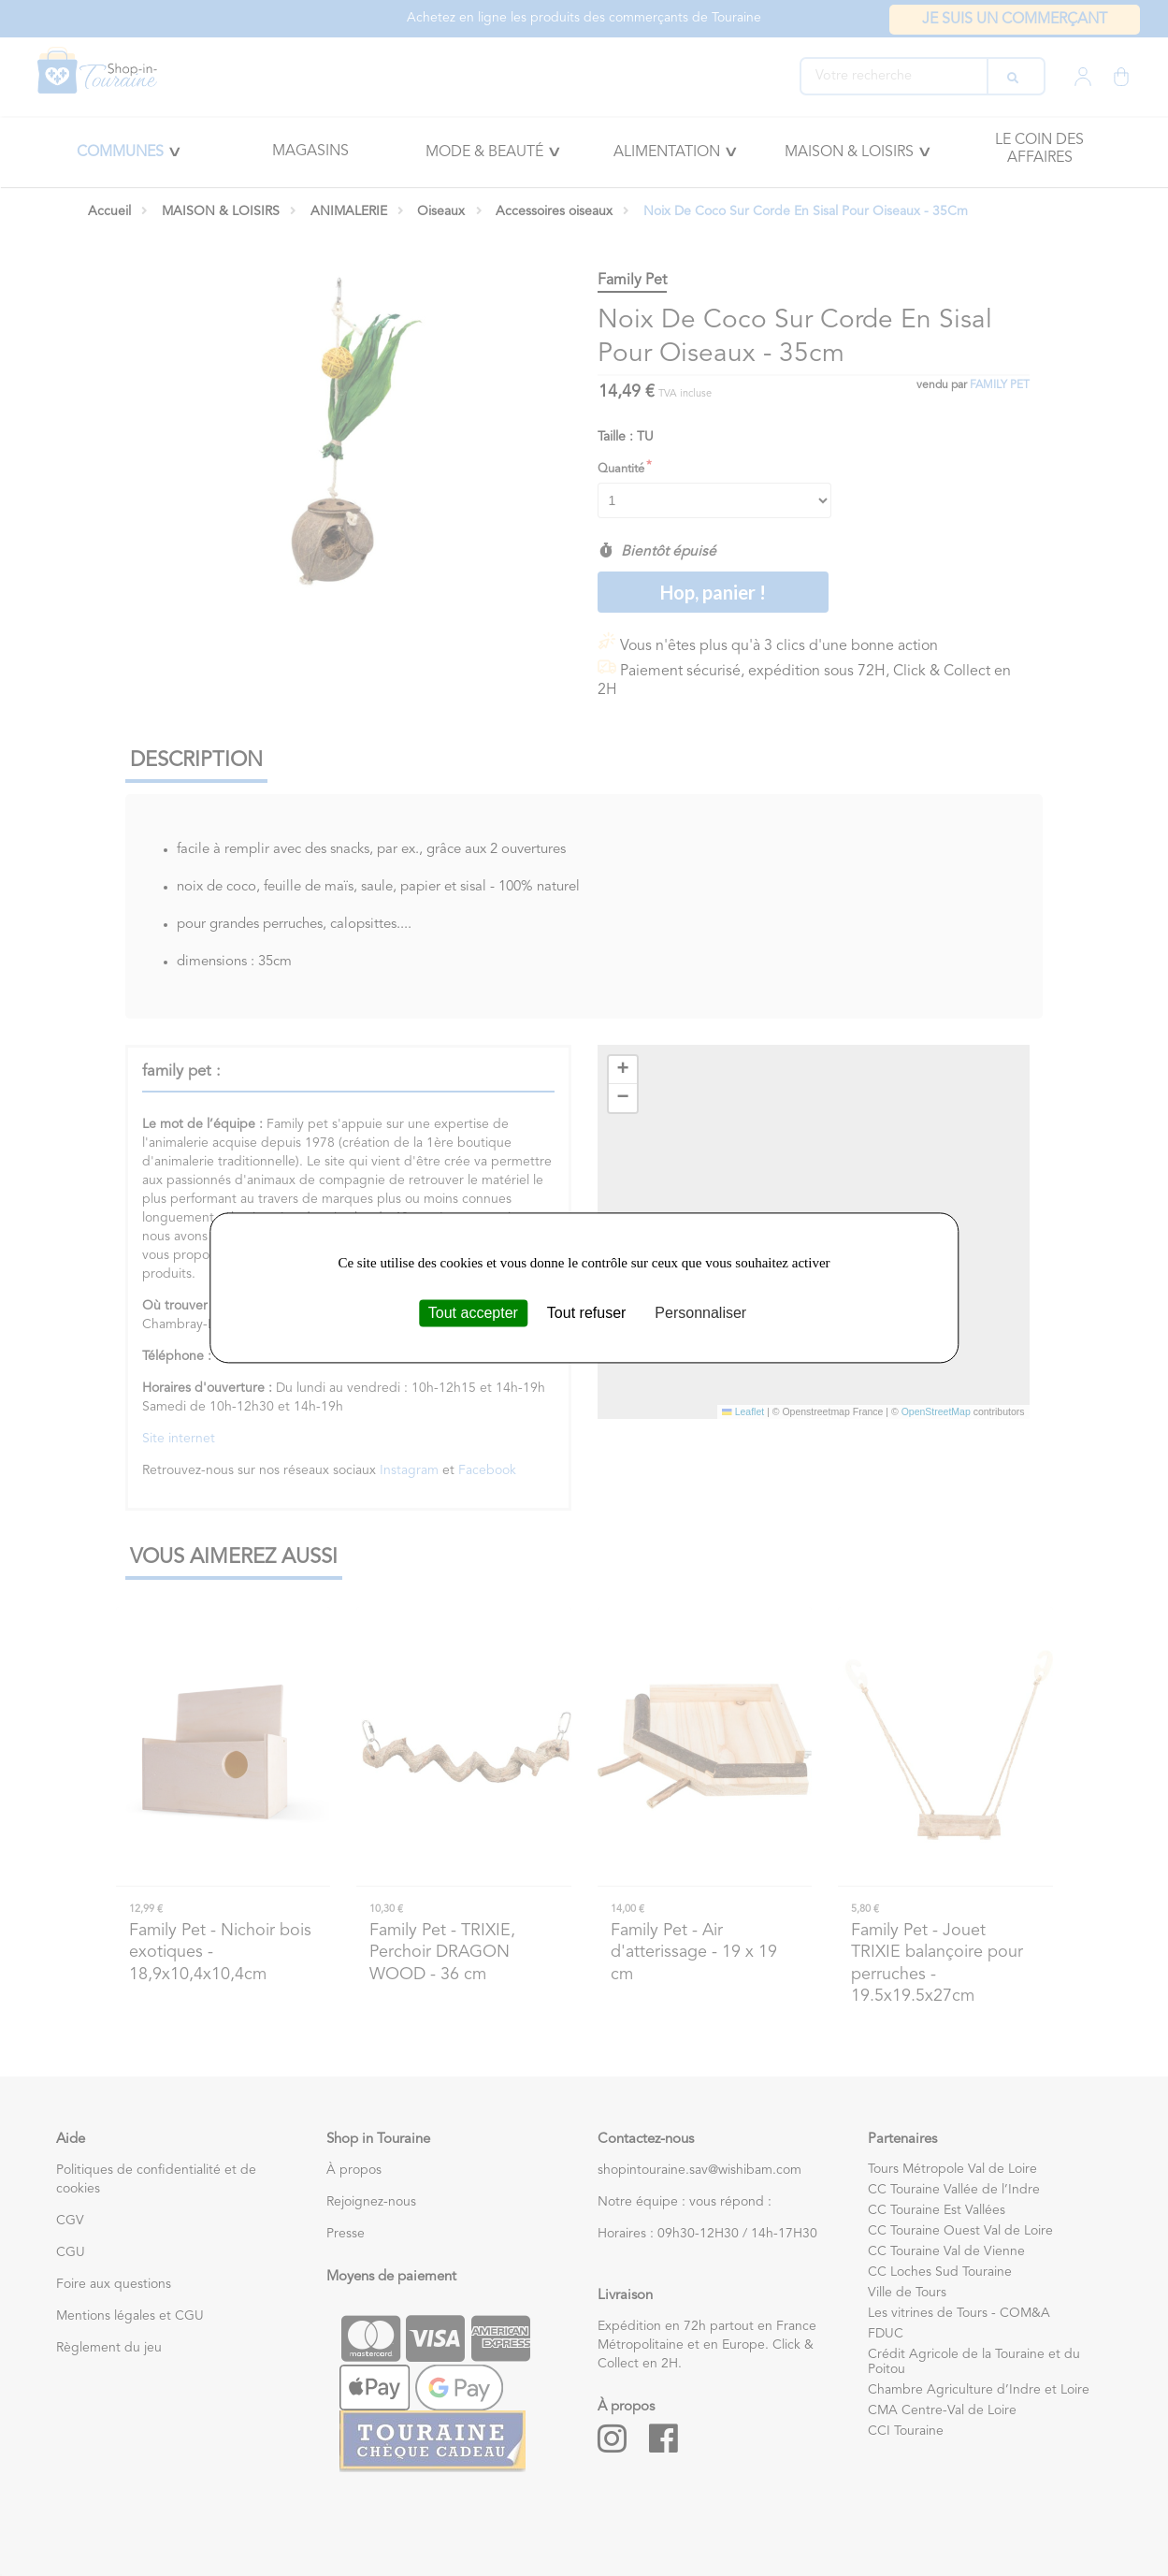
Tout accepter (473, 1313)
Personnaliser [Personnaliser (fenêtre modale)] (700, 1313)
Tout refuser (586, 1313)
